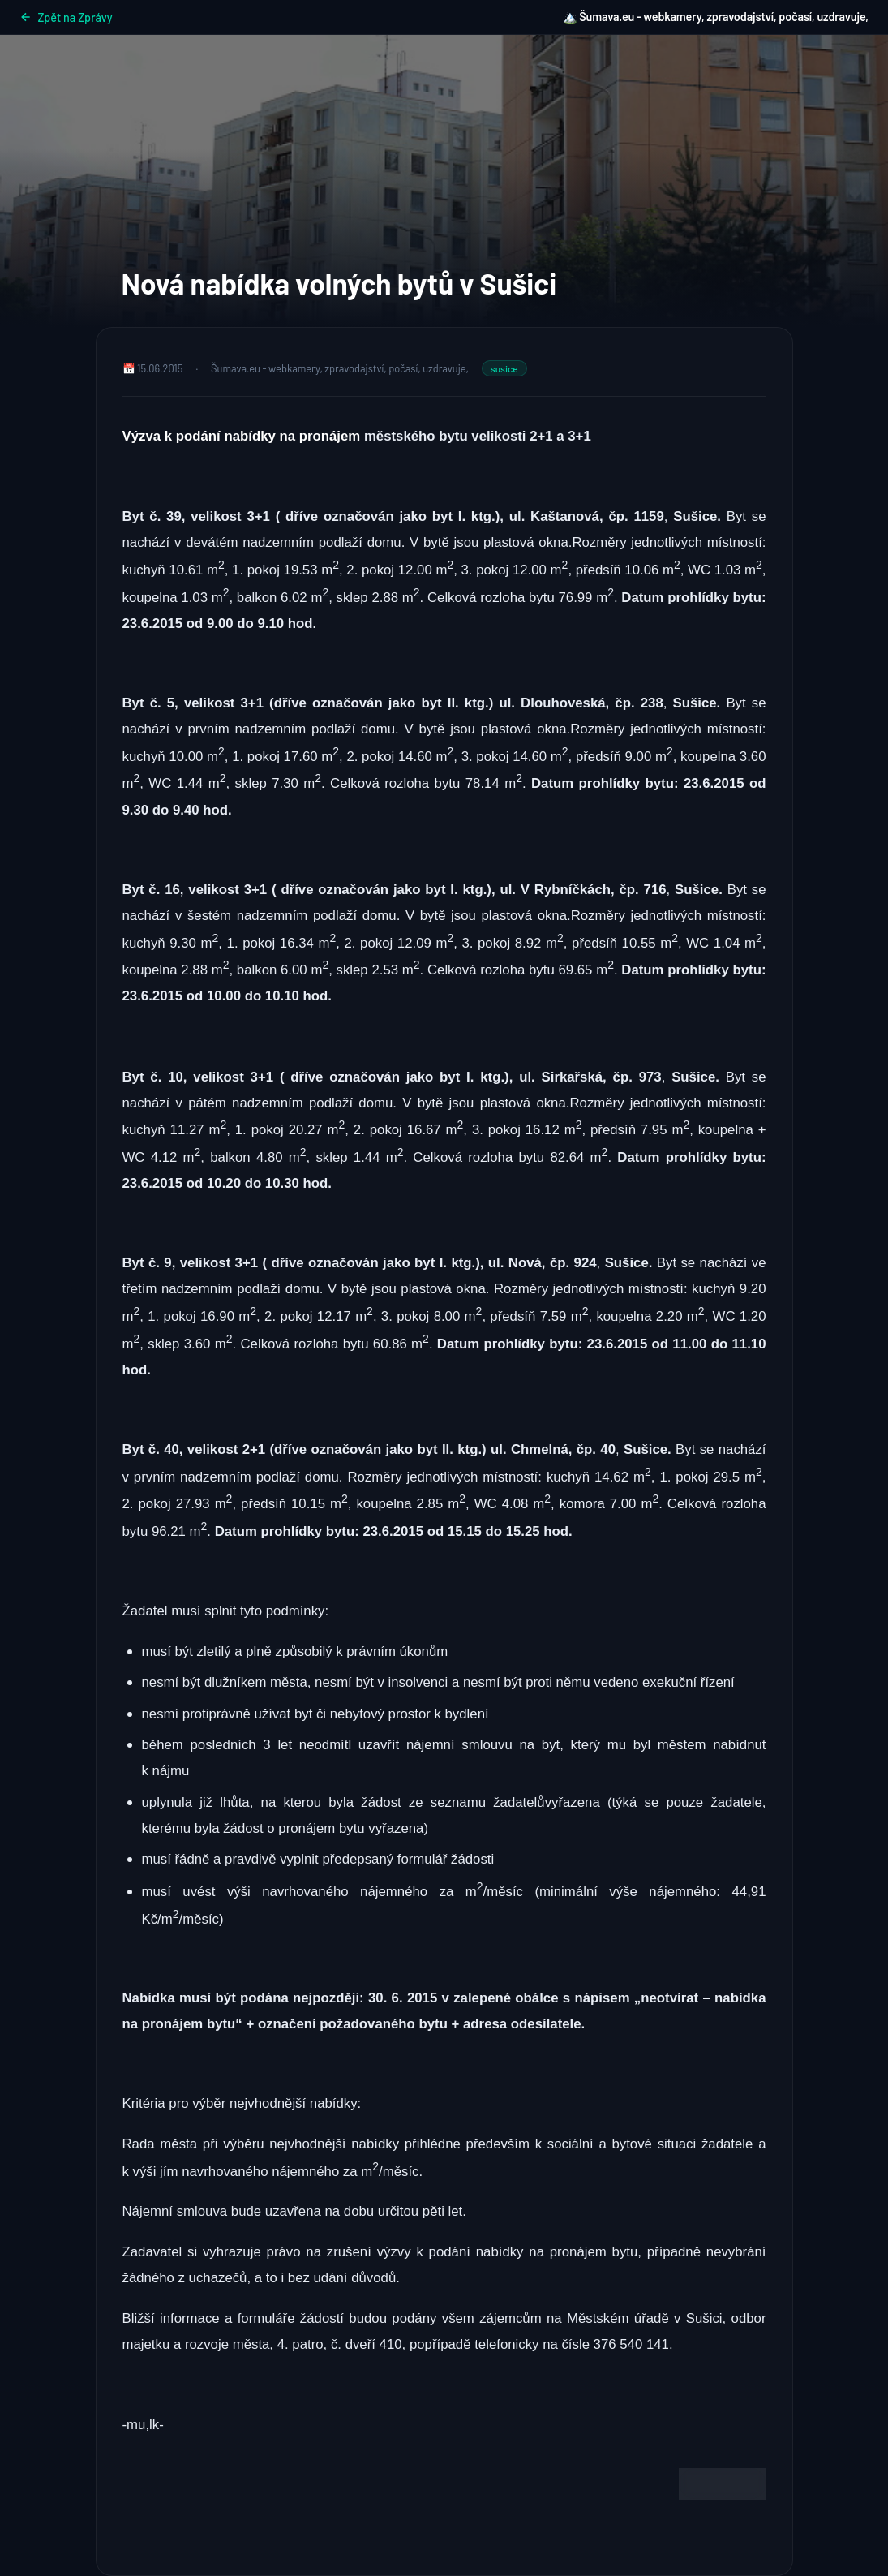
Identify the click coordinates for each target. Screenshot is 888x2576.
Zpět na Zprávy (66, 17)
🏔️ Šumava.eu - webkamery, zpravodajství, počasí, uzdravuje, (716, 17)
